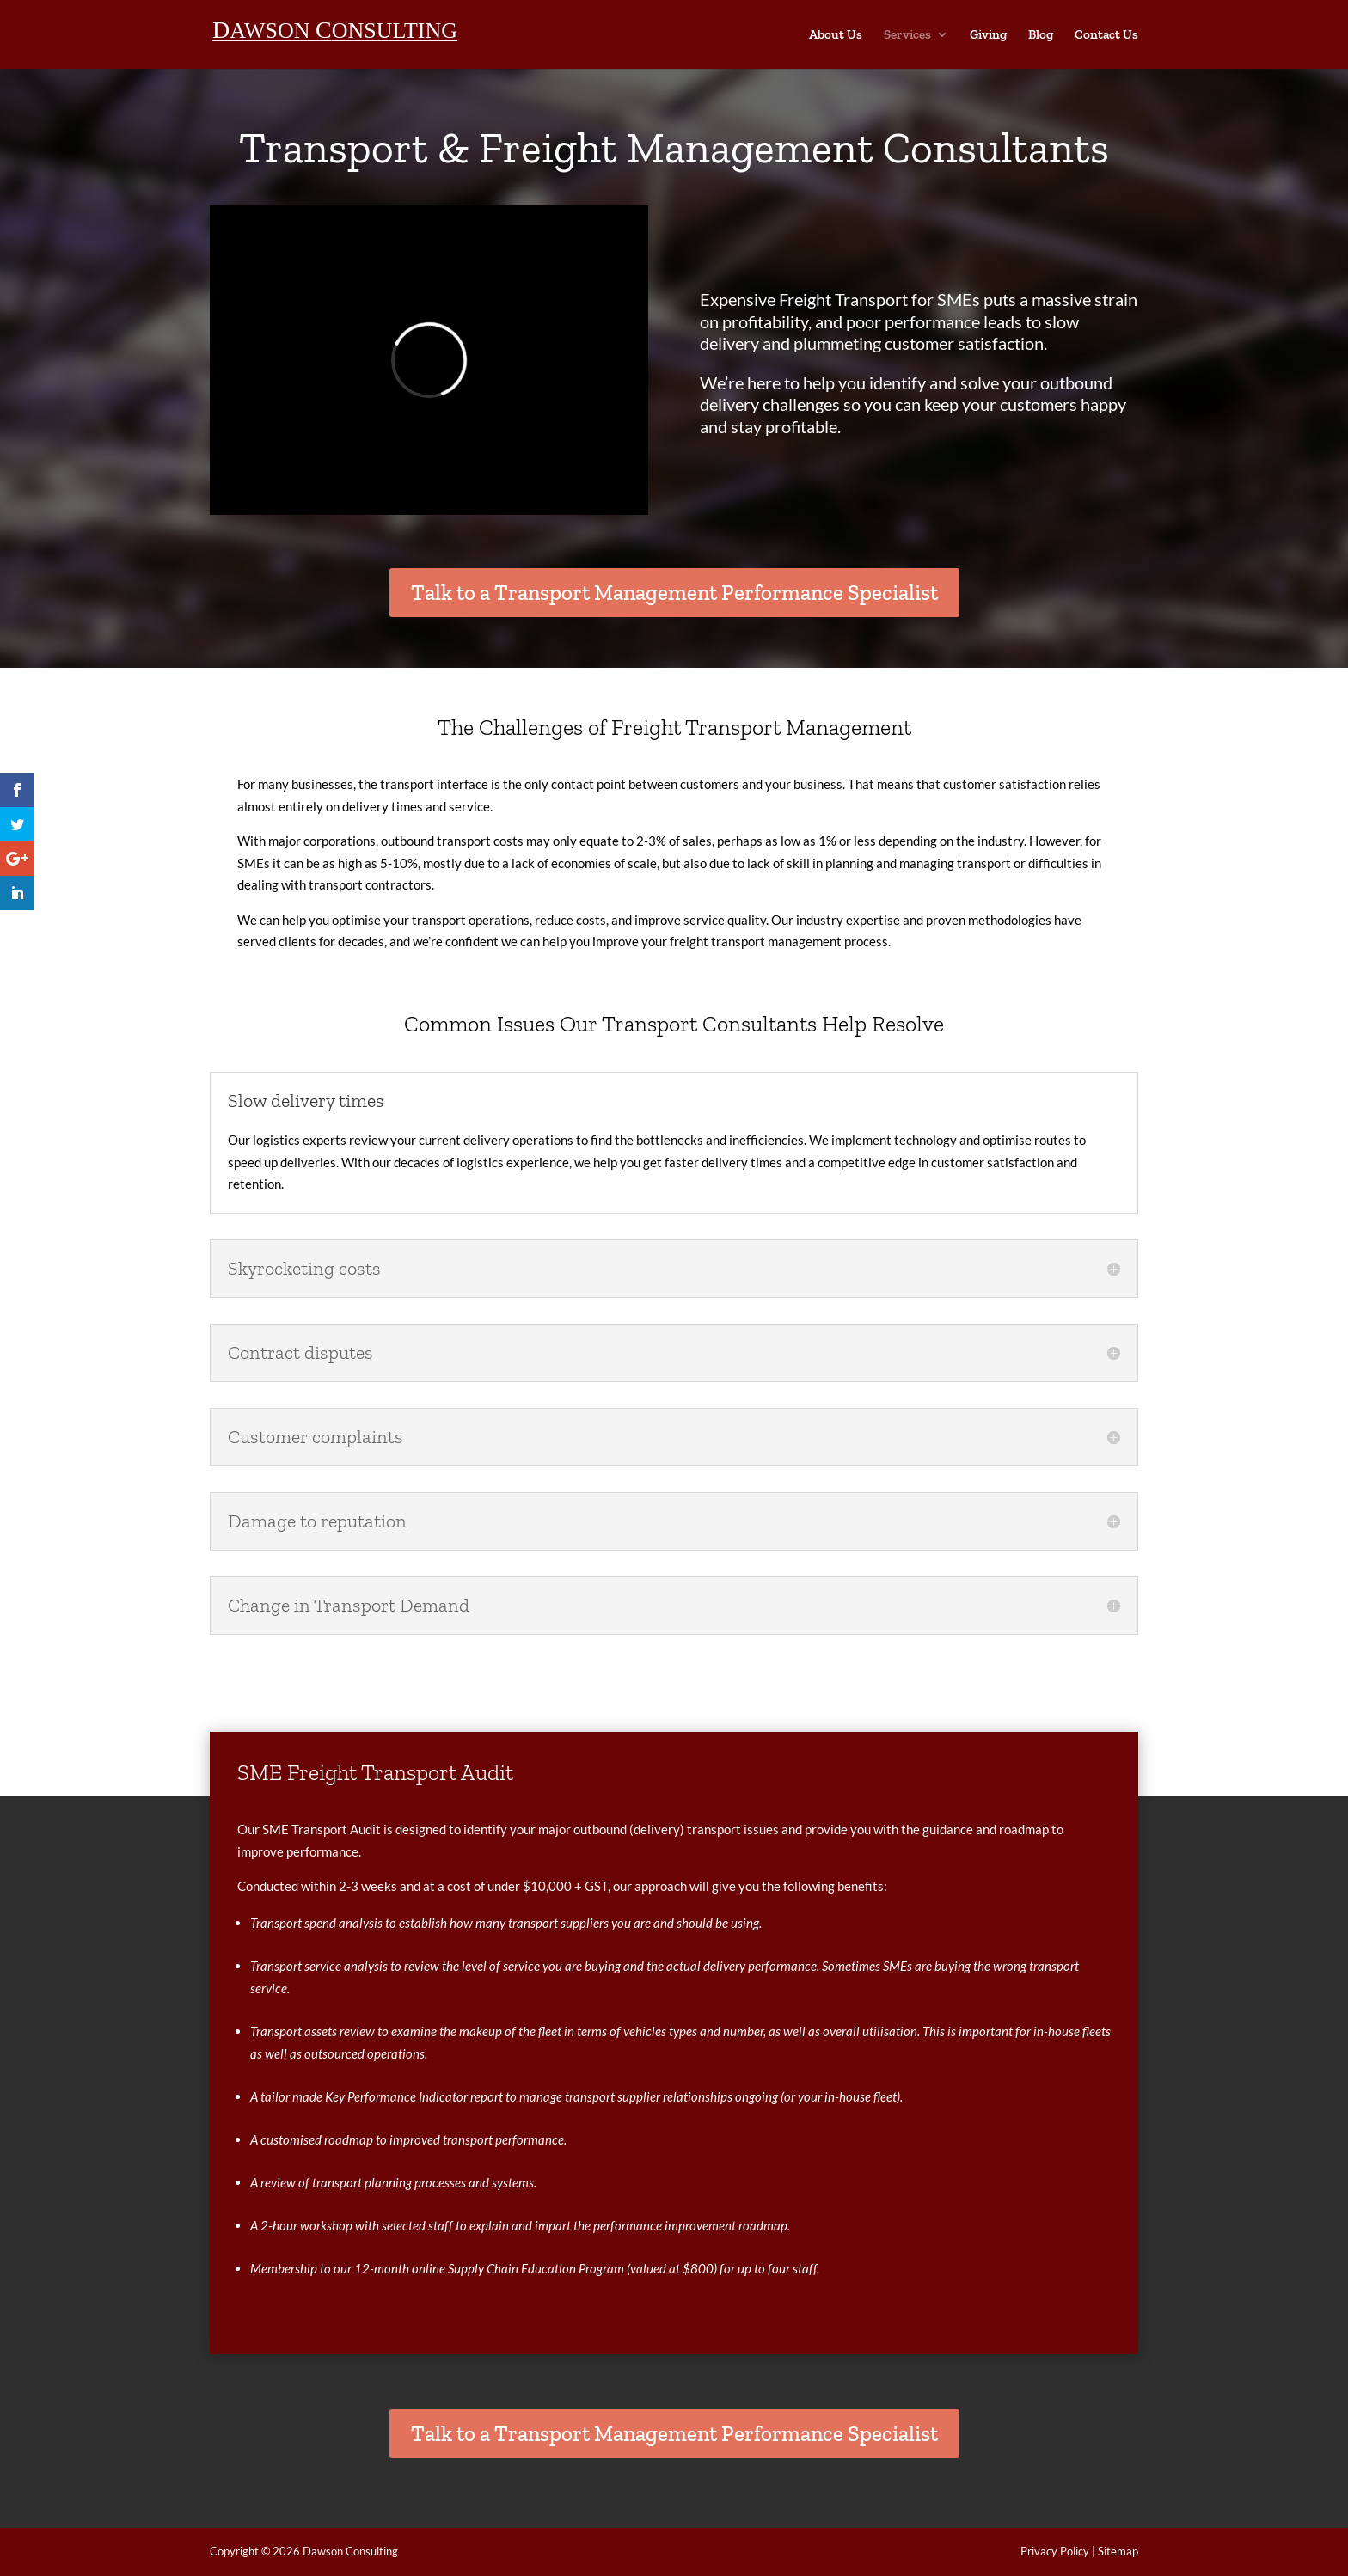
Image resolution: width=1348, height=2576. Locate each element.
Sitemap (1118, 2551)
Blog (1040, 35)
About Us (835, 35)
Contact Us (1106, 35)
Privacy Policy (1054, 2551)
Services (907, 35)
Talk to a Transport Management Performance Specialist (674, 592)
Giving (988, 35)
